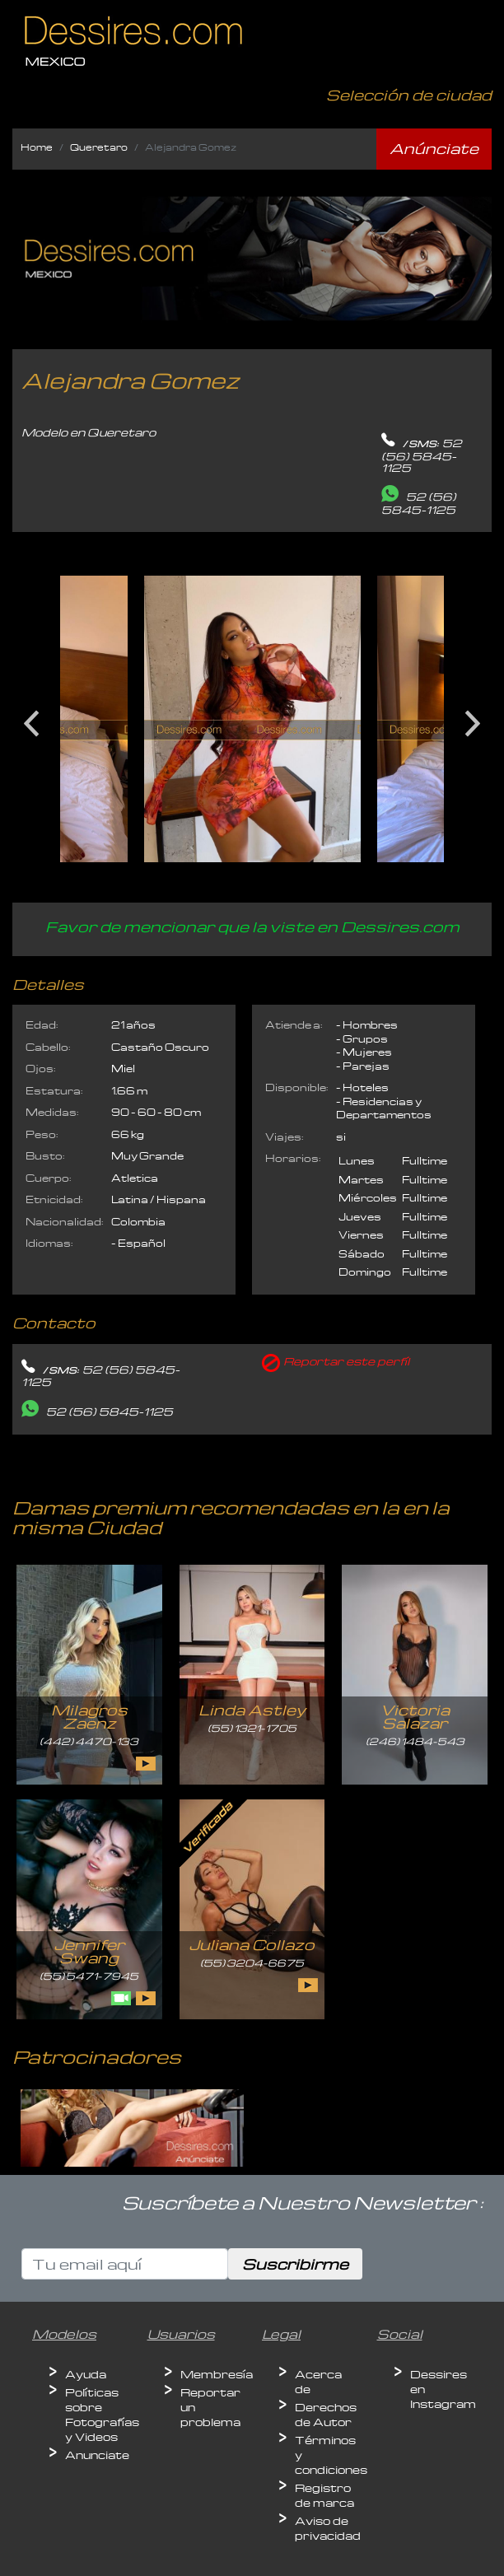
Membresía (216, 2374)
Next (472, 717)
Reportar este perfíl (346, 1361)
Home (37, 147)
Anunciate (97, 2455)
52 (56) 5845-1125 (421, 455)
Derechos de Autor (326, 2414)
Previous (31, 717)
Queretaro (99, 147)
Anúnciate (434, 147)
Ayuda (85, 2374)
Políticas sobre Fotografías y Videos (102, 2414)
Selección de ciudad (409, 94)
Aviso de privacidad (328, 2527)
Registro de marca (324, 2494)
